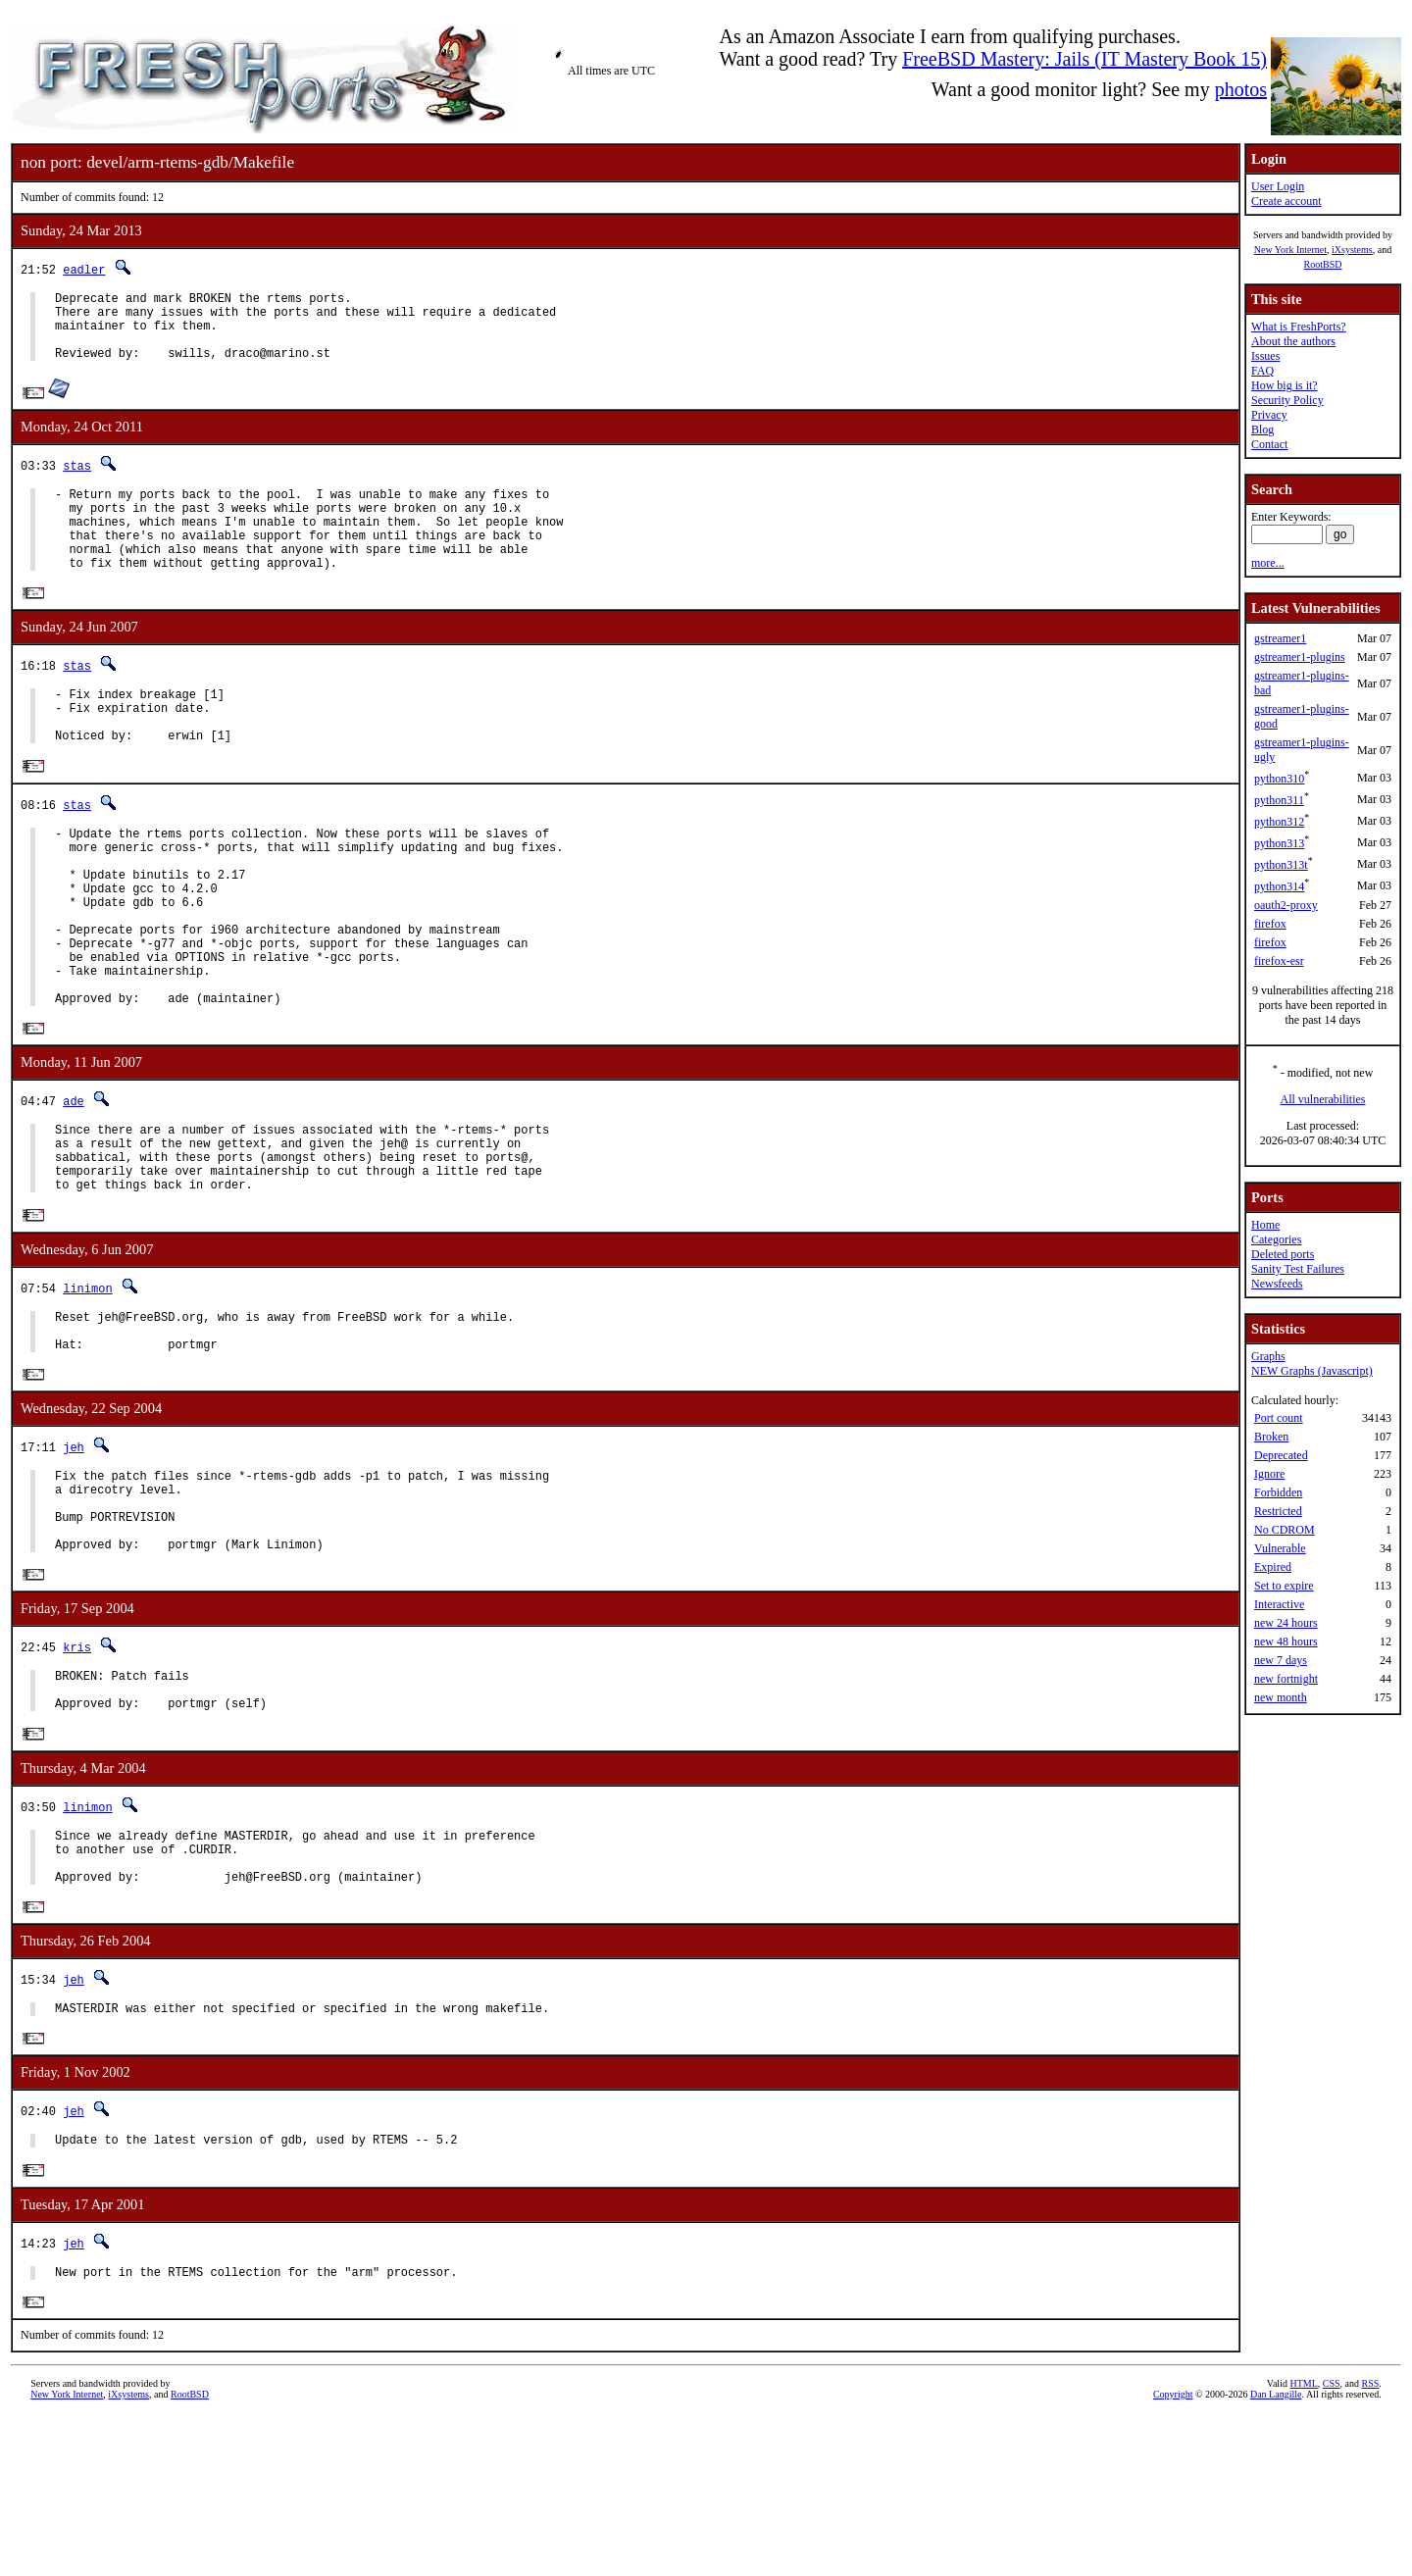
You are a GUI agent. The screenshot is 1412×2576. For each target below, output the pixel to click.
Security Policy (1287, 400)
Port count (1278, 1418)
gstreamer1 (1280, 638)
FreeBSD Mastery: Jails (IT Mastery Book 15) (1084, 59)
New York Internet (1290, 249)
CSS (1331, 2543)
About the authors (1293, 341)
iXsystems (1352, 249)
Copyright (1173, 2554)
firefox (1270, 924)
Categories (1276, 1239)
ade (73, 1185)
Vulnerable (1280, 1548)
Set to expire (1284, 1585)
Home (1265, 1225)
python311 (1279, 800)
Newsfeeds (1277, 1283)
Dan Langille (1275, 2554)
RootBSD (1323, 264)
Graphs (1268, 1356)
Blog (1262, 429)
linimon (87, 1387)
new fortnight (1286, 1679)
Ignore (1269, 1474)
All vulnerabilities (1323, 1099)
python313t (1281, 865)
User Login (1277, 186)
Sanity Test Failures (1297, 1269)
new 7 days (1280, 1660)
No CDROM (1284, 1530)
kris (77, 1774)
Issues (1265, 356)
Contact (1269, 444)
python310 (1279, 778)
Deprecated (1281, 1455)
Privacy (1269, 415)
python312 (1279, 822)
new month (1280, 1697)
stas (77, 480)
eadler (84, 269)
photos (1241, 89)
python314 (1279, 886)
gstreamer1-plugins (1299, 657)
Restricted (1278, 1511)
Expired (1272, 1567)
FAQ (1262, 371)
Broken (1271, 1436)
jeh (73, 1555)
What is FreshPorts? (1298, 326)
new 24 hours (1286, 1623)
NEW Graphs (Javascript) (1312, 1371)
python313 (1279, 843)
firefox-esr (1279, 961)
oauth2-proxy (1286, 905)
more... (1268, 563)
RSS (1371, 2543)
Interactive (1279, 1604)
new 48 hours (1286, 1641)
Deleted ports (1282, 1254)
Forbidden (1278, 1492)
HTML (1303, 2543)
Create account (1286, 201)
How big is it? (1284, 385)
